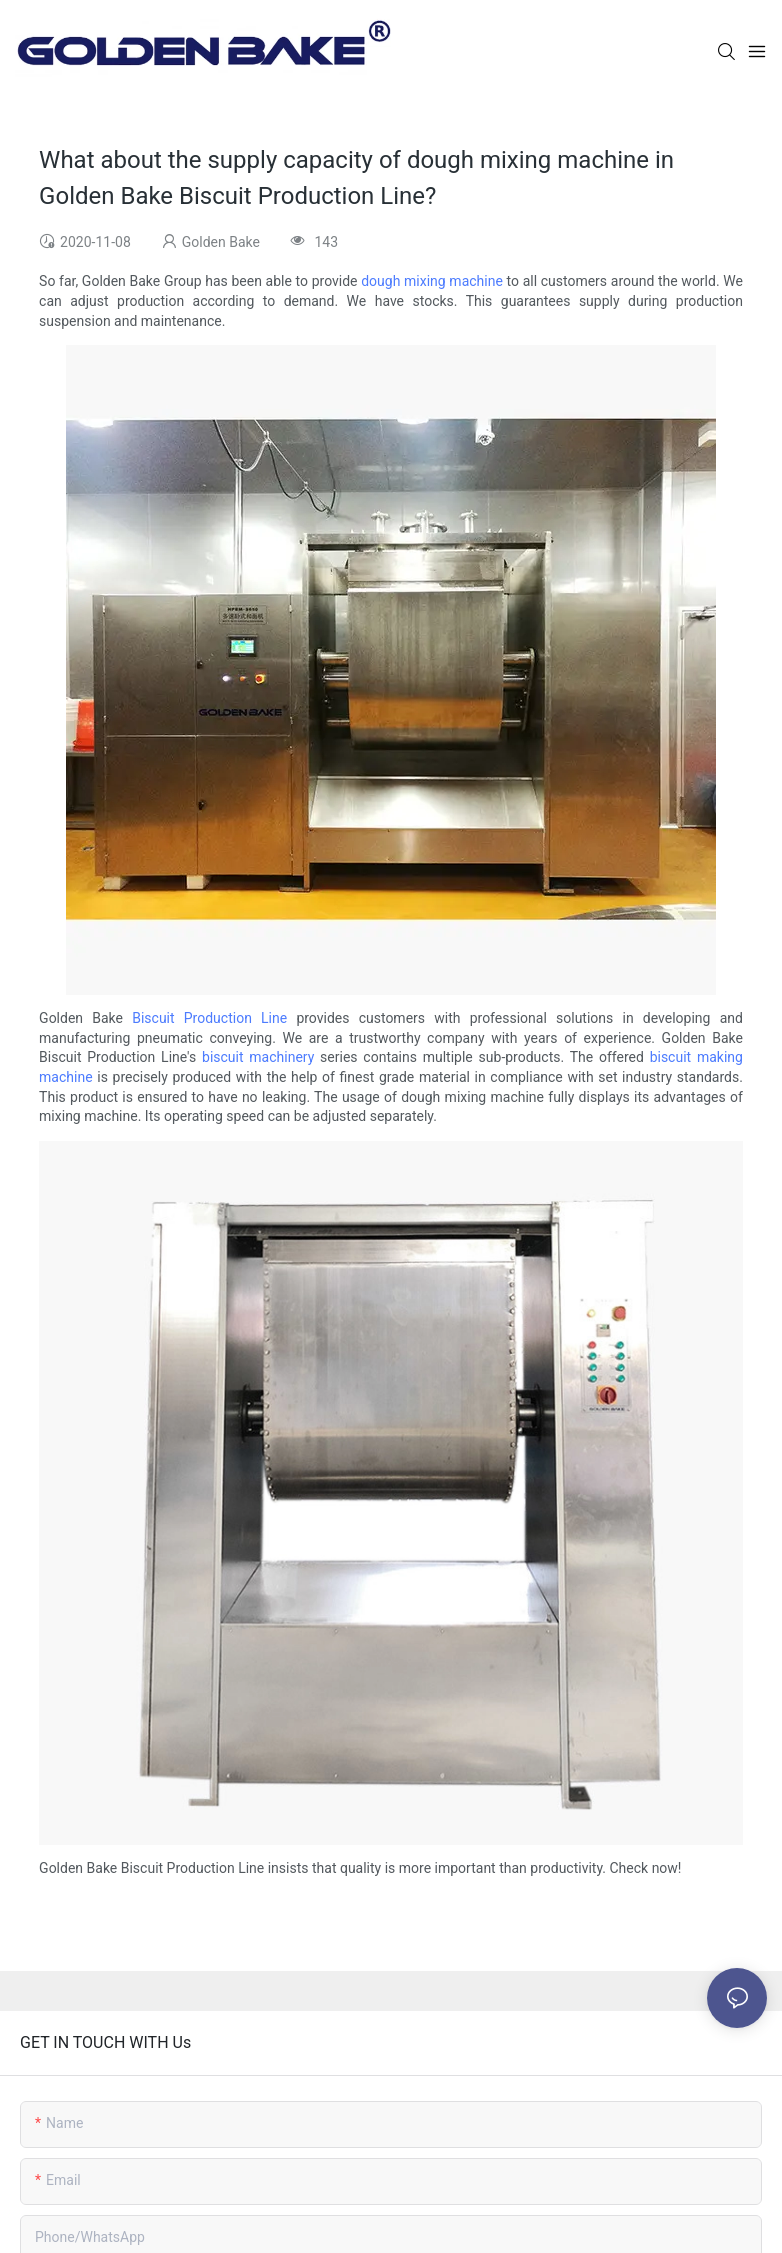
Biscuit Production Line (209, 1018)
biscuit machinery (258, 1057)
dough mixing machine (432, 281)
